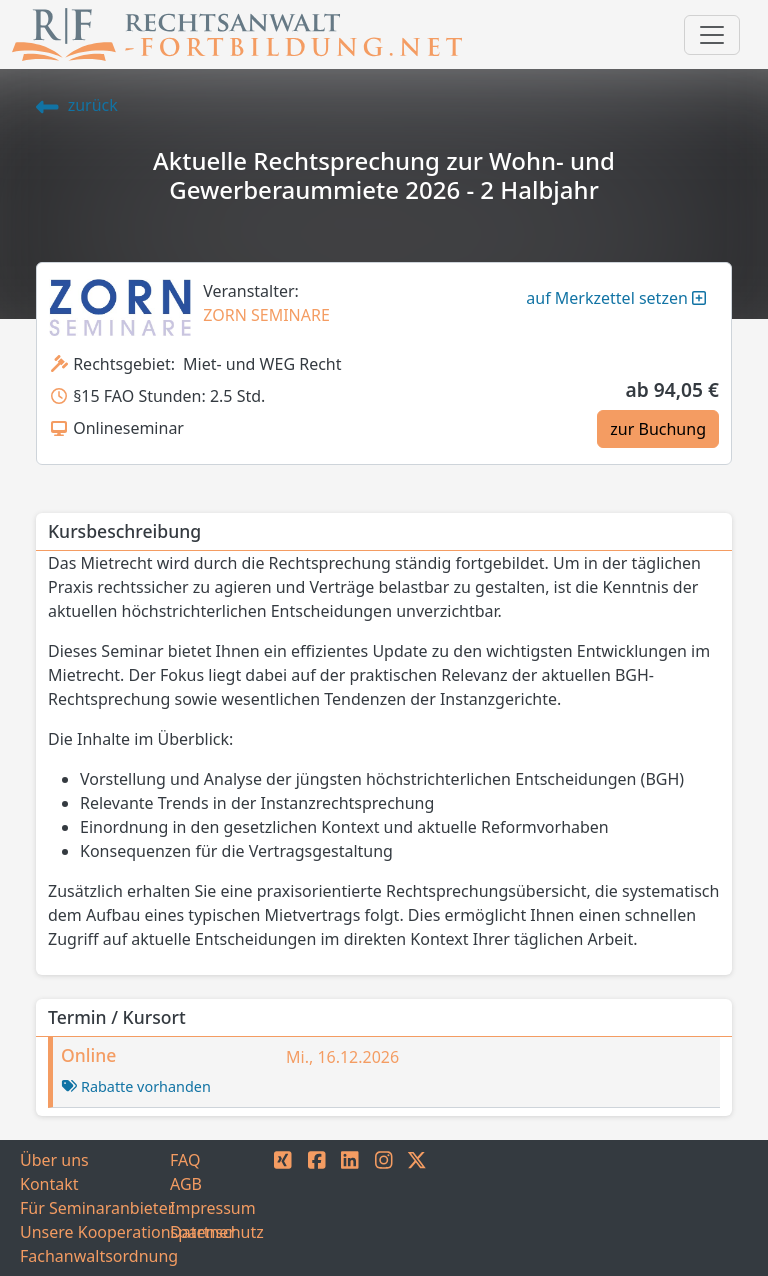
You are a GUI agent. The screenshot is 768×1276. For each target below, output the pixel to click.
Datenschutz (217, 1232)
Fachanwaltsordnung (95, 1256)
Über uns (54, 1160)
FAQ (185, 1160)
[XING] (283, 1208)
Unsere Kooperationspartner (95, 1232)
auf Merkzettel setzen (616, 298)
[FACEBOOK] (317, 1208)
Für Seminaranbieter (95, 1208)
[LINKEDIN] (350, 1208)
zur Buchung (658, 429)
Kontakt (49, 1184)
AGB (186, 1184)
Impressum (213, 1208)
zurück (77, 105)
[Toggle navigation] (712, 35)
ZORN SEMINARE (266, 315)
